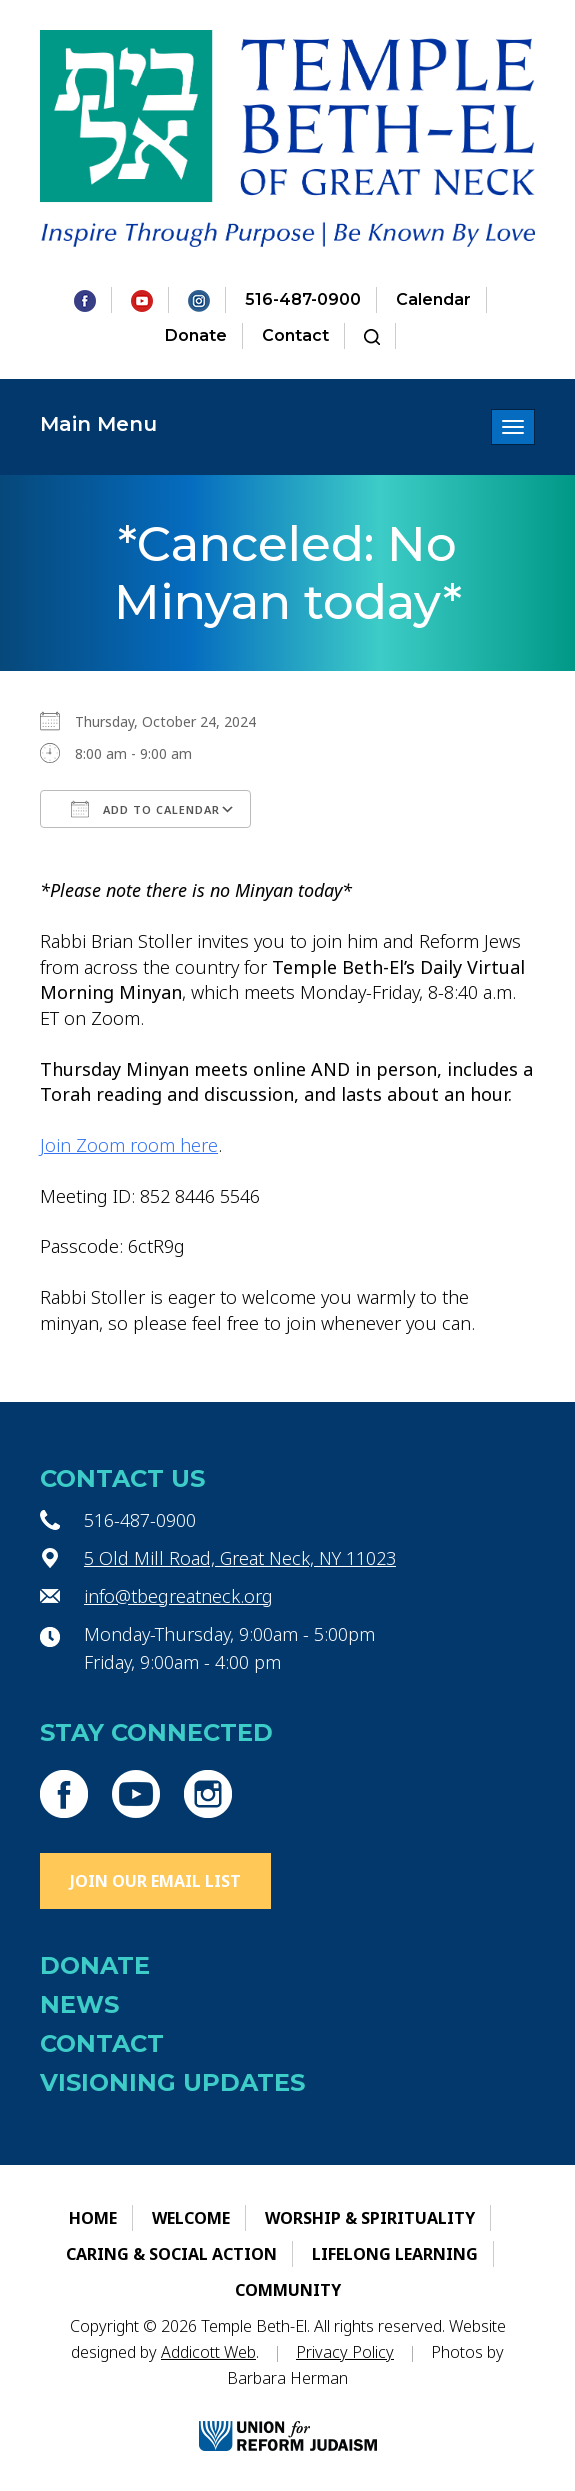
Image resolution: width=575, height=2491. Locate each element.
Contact (295, 335)
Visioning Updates (172, 2082)
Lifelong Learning (395, 2254)
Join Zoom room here (129, 1145)
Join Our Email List (155, 1881)
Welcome (191, 2218)
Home (93, 2218)
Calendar (433, 299)
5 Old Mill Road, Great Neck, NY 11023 (240, 1558)
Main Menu (98, 424)
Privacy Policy (345, 2352)
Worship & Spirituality (370, 2218)
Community (288, 2290)
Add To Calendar (145, 809)
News (79, 2004)
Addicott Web (208, 2352)
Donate (196, 335)
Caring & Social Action (171, 2254)
